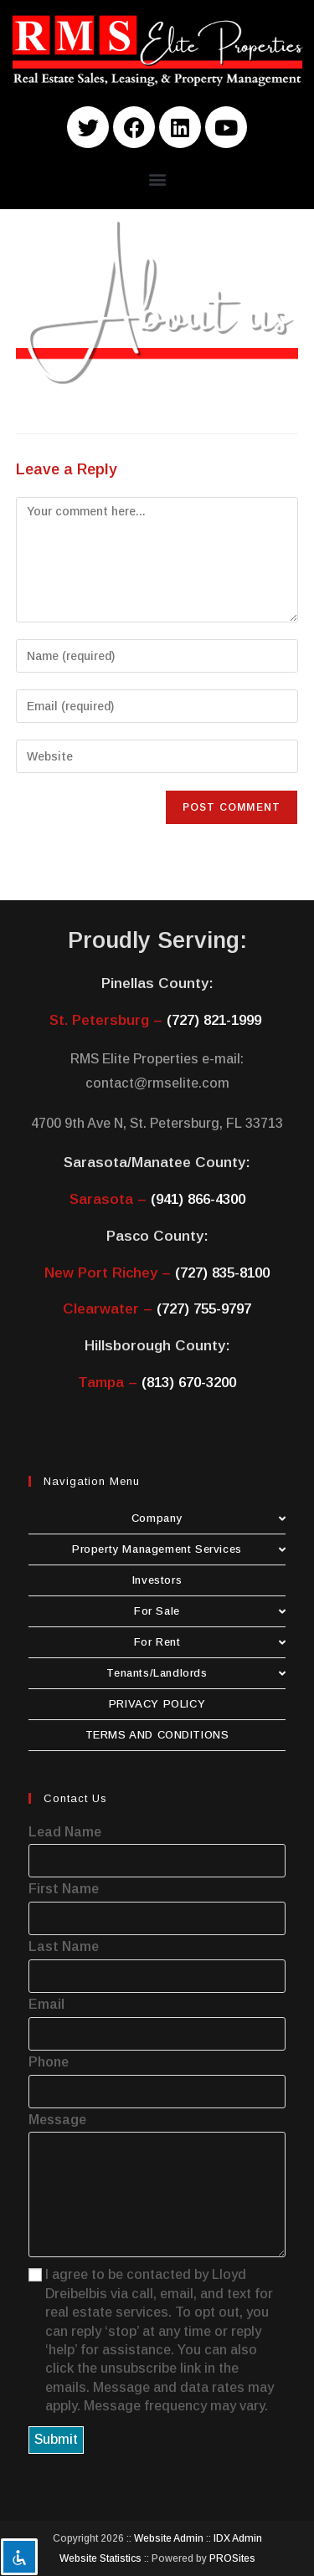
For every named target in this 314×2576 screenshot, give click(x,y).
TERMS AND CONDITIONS (157, 1734)
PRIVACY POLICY (157, 1704)
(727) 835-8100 (222, 1273)
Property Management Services (179, 1549)
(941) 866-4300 (198, 1199)
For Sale (210, 1611)
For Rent (210, 1642)
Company (208, 1518)
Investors (157, 1580)
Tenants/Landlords (196, 1673)
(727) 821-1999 (214, 1020)
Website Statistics (100, 2558)
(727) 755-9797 (204, 1309)
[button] (157, 178)
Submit (56, 2439)
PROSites (232, 2558)
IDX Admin (238, 2538)
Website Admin (168, 2538)
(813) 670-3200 (189, 1382)
